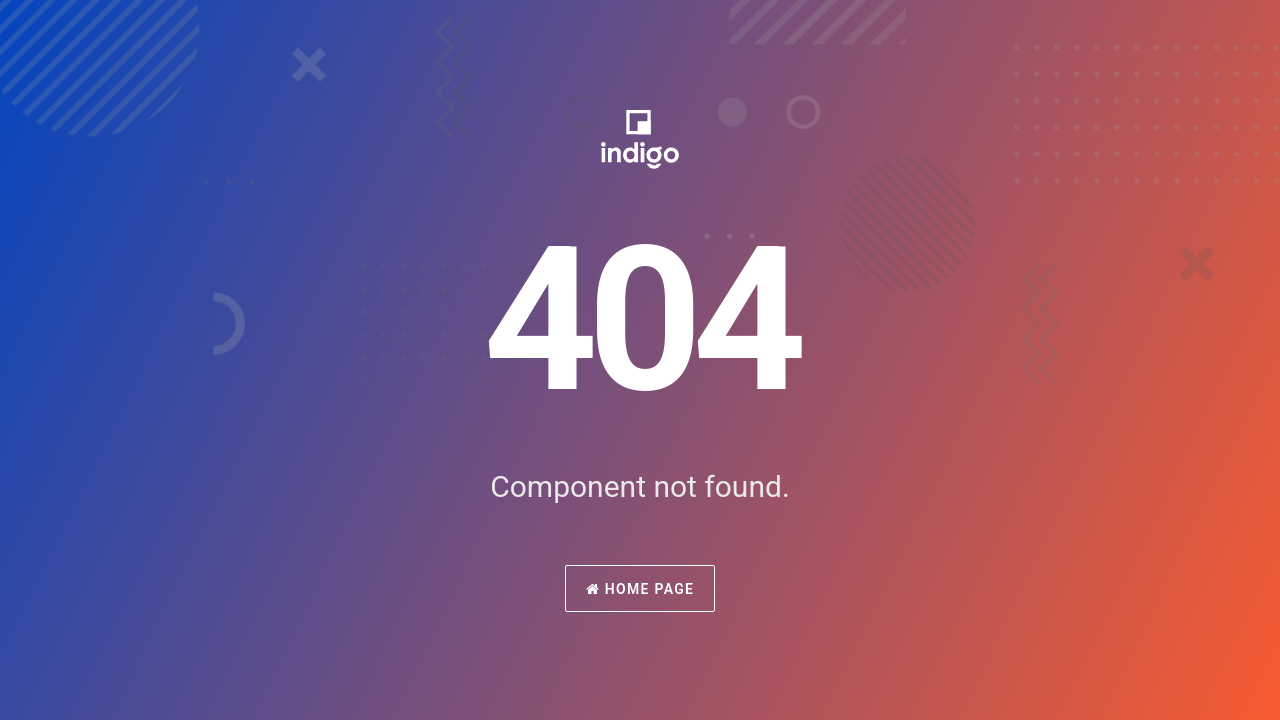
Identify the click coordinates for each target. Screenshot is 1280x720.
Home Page (640, 589)
